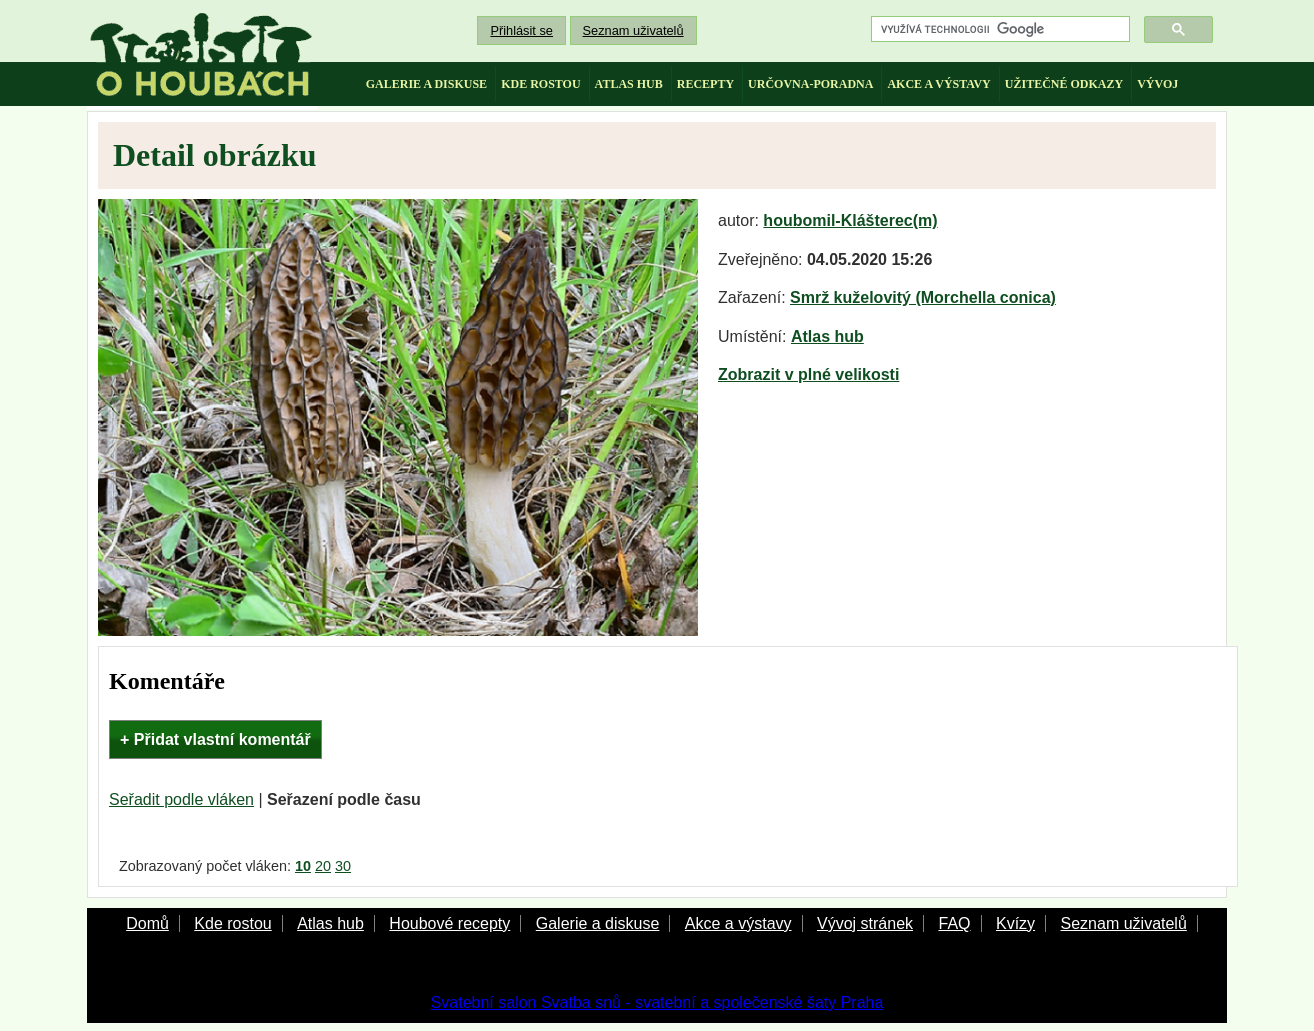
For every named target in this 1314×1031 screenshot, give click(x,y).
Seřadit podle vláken (181, 799)
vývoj (1157, 84)
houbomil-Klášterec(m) (850, 220)
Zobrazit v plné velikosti (808, 374)
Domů (147, 923)
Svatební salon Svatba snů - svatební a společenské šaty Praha (657, 1002)
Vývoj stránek (865, 923)
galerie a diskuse (426, 84)
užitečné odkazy (1064, 84)
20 (323, 866)
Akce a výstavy (738, 923)
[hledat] (998, 29)
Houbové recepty (449, 923)
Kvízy (1015, 923)
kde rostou (540, 84)
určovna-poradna (810, 84)
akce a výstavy (938, 84)
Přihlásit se (521, 30)
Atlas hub (827, 336)
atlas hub (629, 84)
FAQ (954, 923)
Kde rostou (232, 923)
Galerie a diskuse (598, 923)
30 (343, 866)
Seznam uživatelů (633, 30)
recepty (705, 84)
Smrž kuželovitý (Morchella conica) (923, 297)
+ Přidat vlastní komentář (215, 739)
